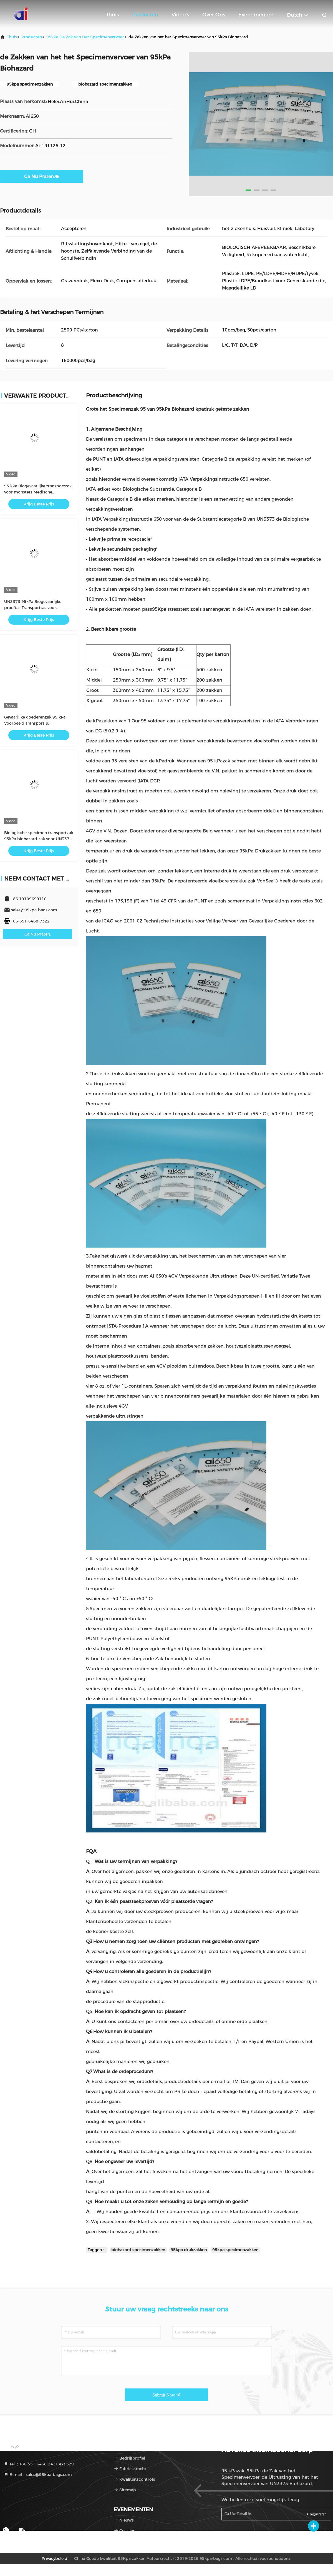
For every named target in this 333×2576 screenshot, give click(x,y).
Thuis (112, 15)
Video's (180, 15)
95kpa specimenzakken (235, 2249)
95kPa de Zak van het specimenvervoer (85, 36)
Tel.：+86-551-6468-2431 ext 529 (39, 2464)
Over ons (213, 15)
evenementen (256, 15)
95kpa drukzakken (189, 2249)
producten (31, 36)
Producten (145, 15)
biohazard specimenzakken (138, 2249)
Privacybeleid (54, 2558)
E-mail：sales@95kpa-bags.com (38, 2474)
